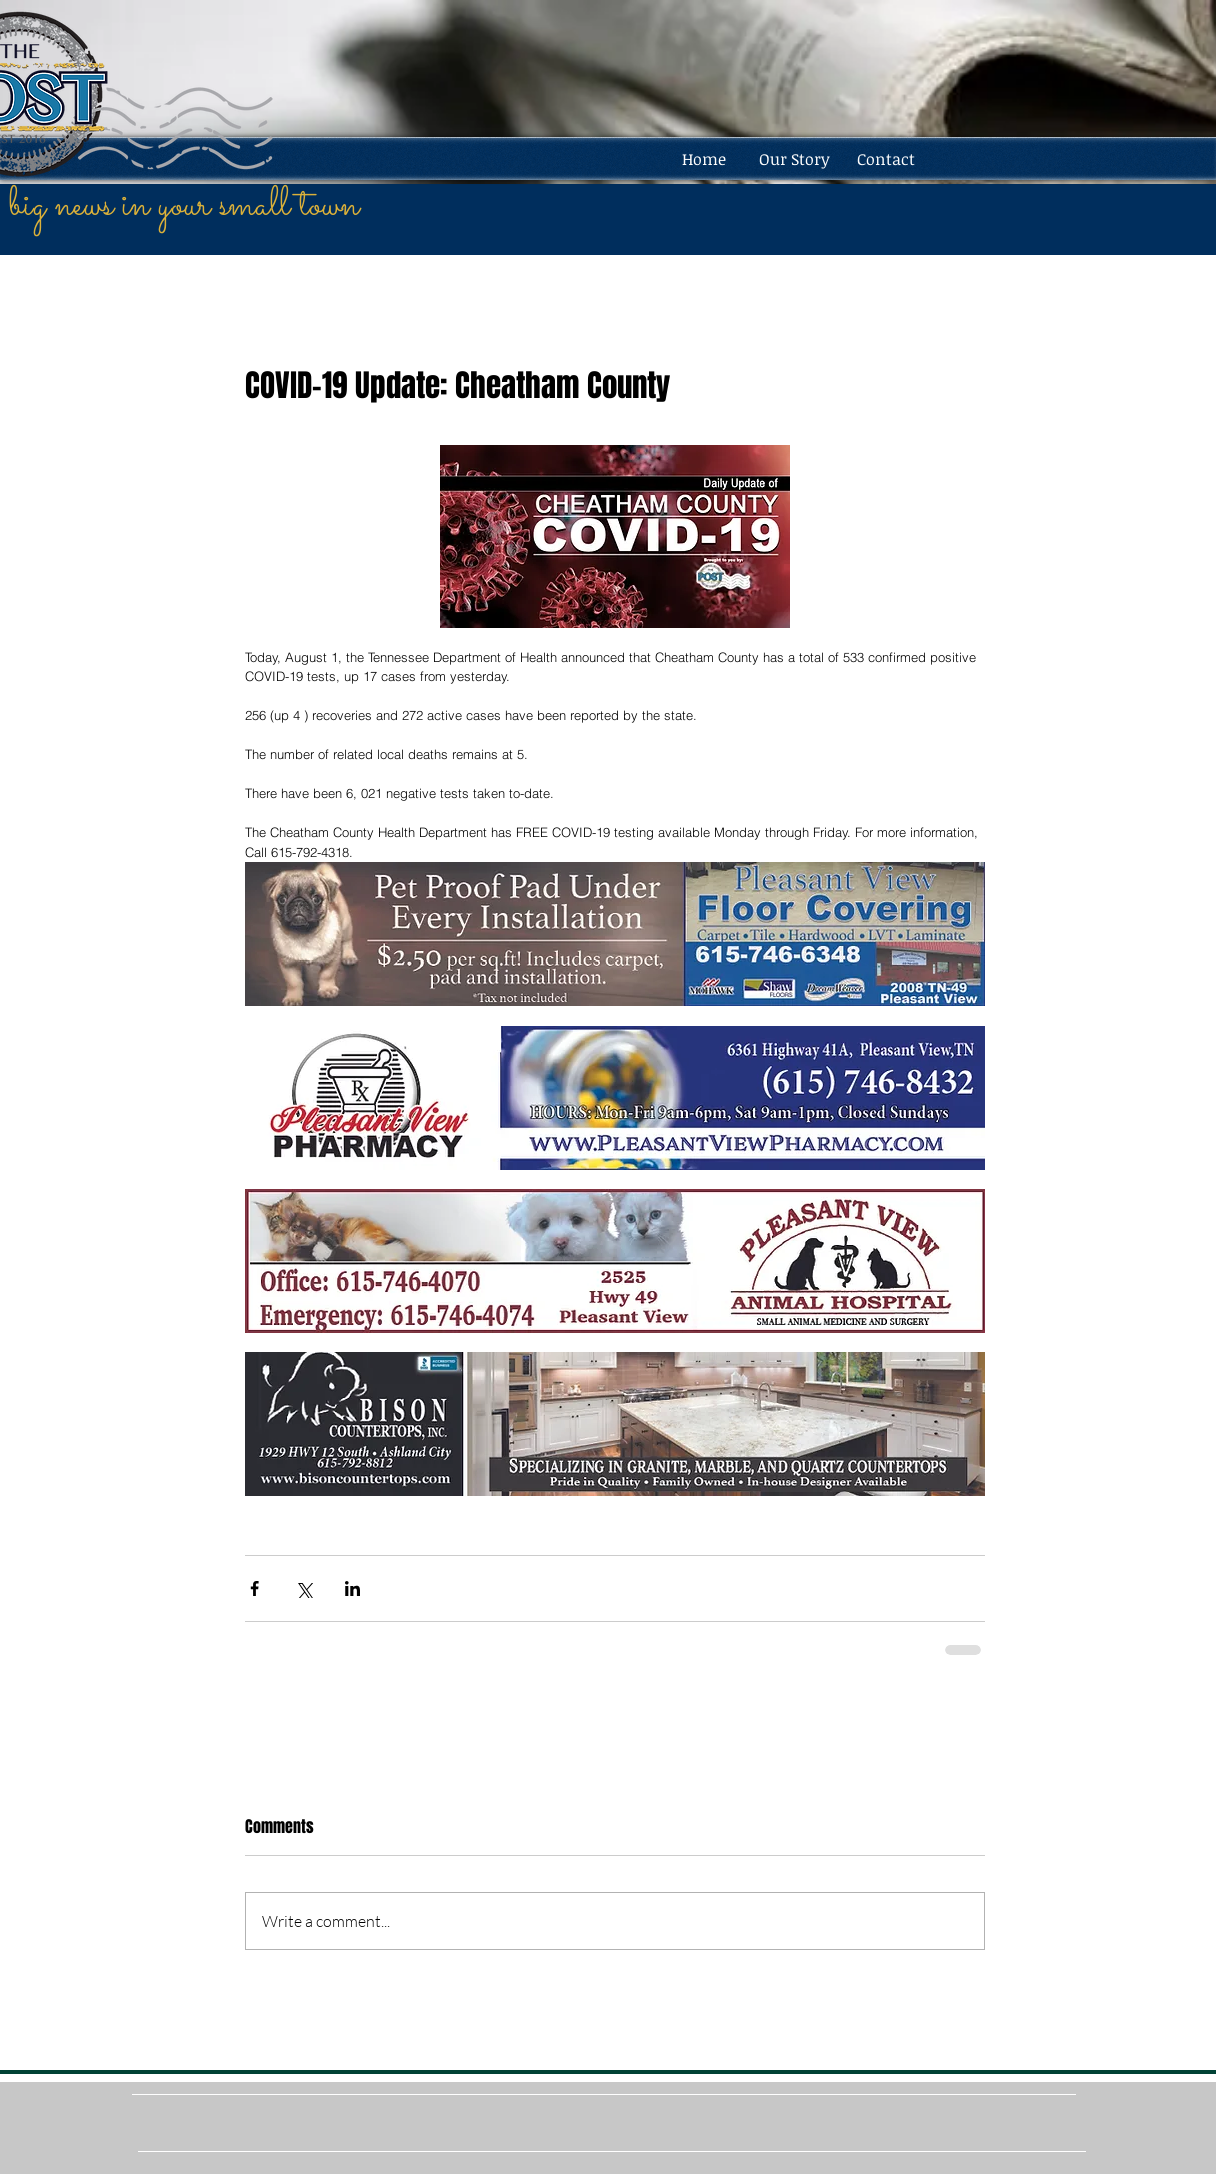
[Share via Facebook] (254, 1588)
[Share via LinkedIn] (352, 1588)
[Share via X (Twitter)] (303, 1588)
